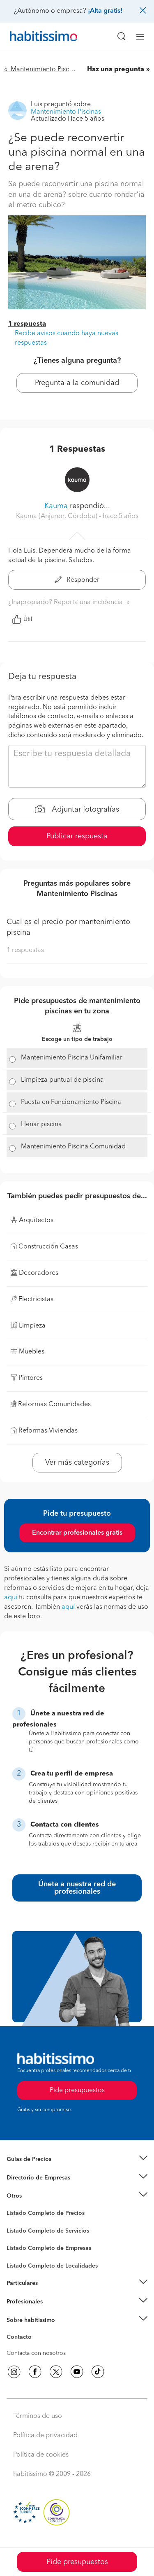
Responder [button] (77, 580)
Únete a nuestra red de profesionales (77, 1888)
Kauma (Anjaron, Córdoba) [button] (57, 516)
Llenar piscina (41, 1124)
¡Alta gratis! (105, 11)
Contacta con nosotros (36, 2353)
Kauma (56, 506)
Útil (22, 619)
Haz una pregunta (115, 69)
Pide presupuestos (77, 2562)
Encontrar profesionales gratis (77, 1533)
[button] (77, 2159)
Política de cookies (41, 2455)
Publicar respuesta (77, 836)
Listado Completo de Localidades (52, 2266)
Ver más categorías (77, 1462)
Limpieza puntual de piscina (62, 1080)
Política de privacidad (45, 2435)
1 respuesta (27, 324)
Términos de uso (37, 2416)
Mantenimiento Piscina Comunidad (73, 1146)
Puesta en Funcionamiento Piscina (71, 1102)
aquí (10, 1597)
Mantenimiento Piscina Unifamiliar (71, 1058)
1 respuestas (25, 950)
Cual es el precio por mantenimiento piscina (68, 927)
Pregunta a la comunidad (77, 383)
